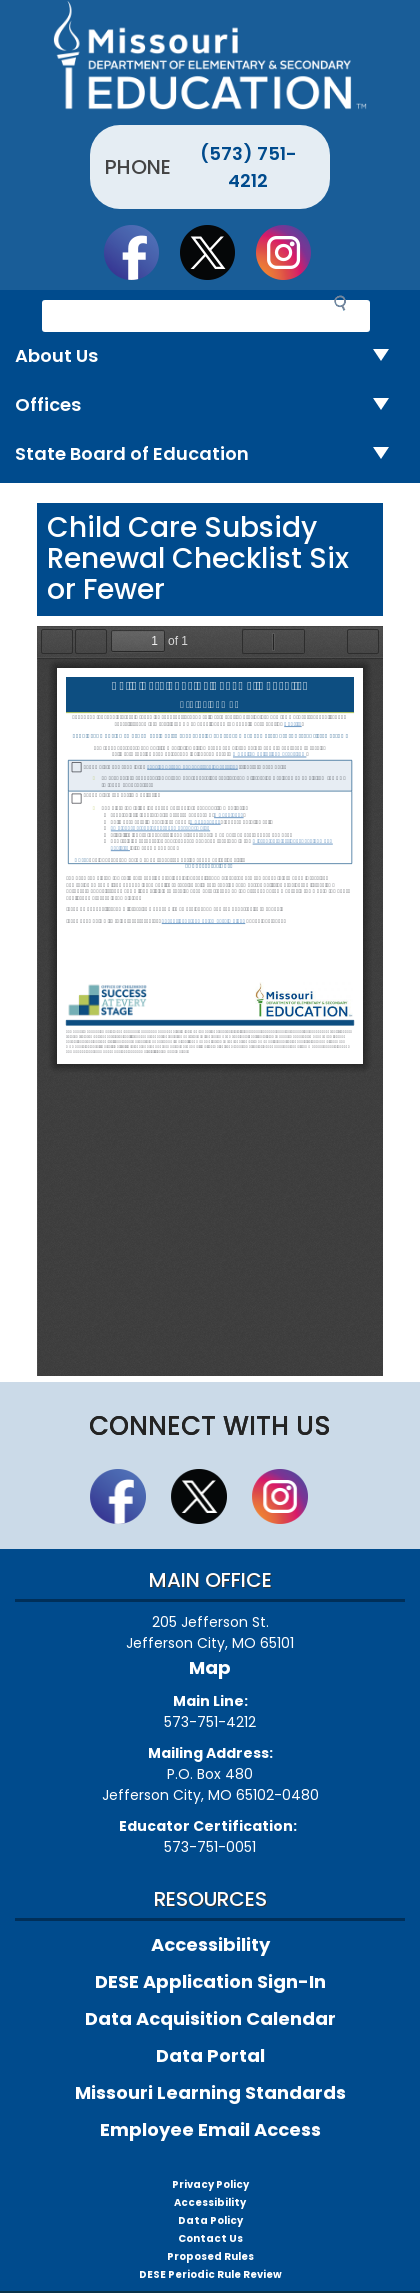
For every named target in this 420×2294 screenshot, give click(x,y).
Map (210, 1667)
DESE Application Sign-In (210, 1981)
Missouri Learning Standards (210, 2092)
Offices (210, 405)
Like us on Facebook (141, 252)
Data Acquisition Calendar (210, 2018)
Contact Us (210, 2238)
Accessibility (210, 1944)
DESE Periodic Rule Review (210, 2274)
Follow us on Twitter (217, 252)
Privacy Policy (210, 2184)
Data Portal (210, 2055)
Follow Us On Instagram (293, 252)
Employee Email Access (210, 2129)
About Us (210, 356)
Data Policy (210, 2220)
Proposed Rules (210, 2256)
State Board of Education (210, 454)
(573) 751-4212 (248, 167)
